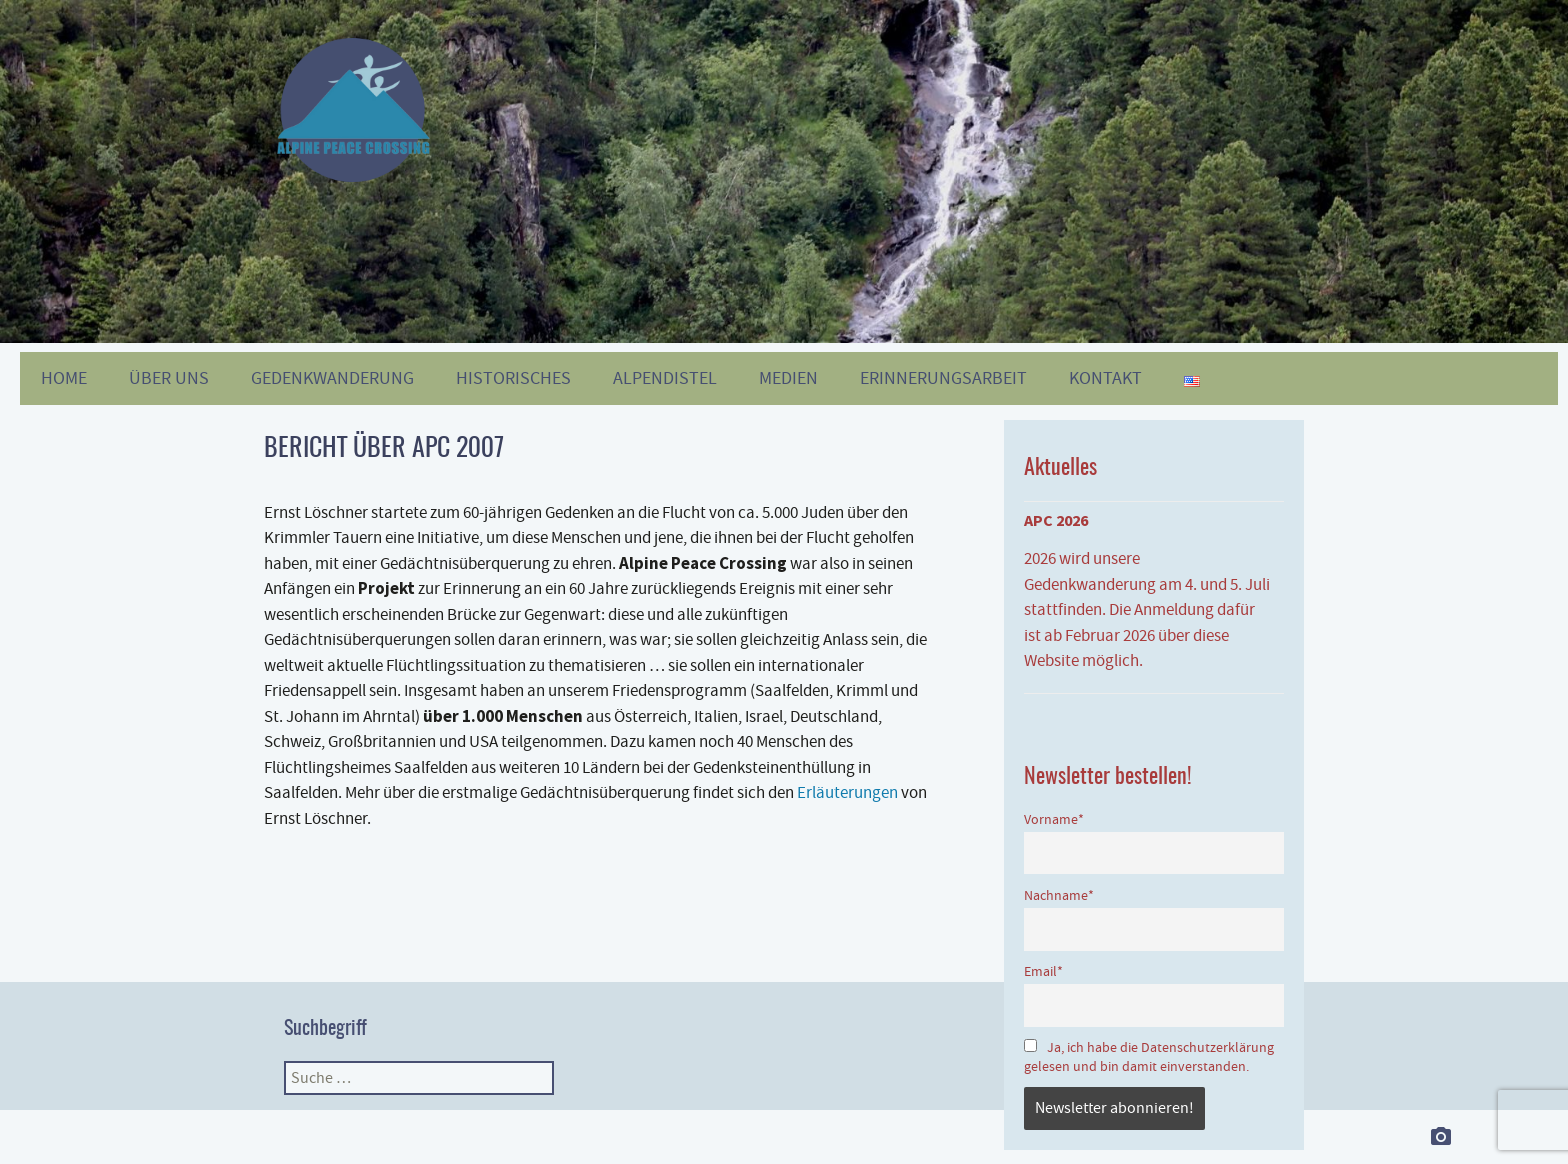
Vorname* (1054, 819)
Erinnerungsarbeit (943, 378)
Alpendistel (665, 378)
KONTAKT (1105, 378)
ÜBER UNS (169, 378)
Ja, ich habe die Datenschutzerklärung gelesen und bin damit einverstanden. (1149, 1057)
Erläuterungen (847, 792)
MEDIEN (788, 378)
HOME (64, 378)
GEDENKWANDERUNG (332, 378)
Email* (1043, 971)
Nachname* (1059, 895)
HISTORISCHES (513, 378)
